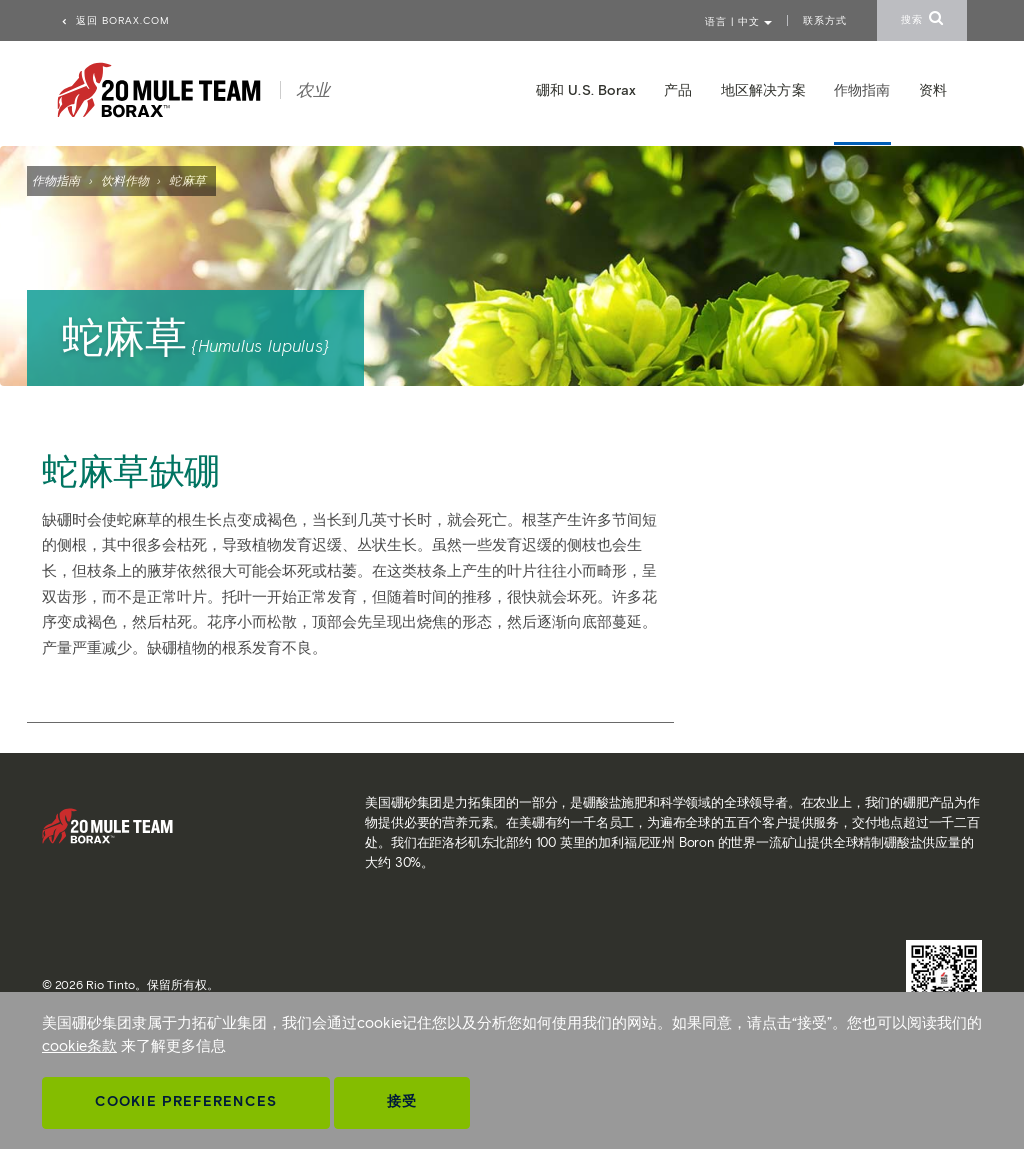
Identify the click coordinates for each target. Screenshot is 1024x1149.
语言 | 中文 (738, 21)
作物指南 (56, 180)
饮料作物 (125, 180)
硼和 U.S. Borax (586, 90)
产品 (678, 90)
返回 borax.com (115, 20)
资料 (933, 90)
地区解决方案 (763, 90)
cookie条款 (79, 1046)
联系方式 (825, 20)
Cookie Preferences (186, 1101)
